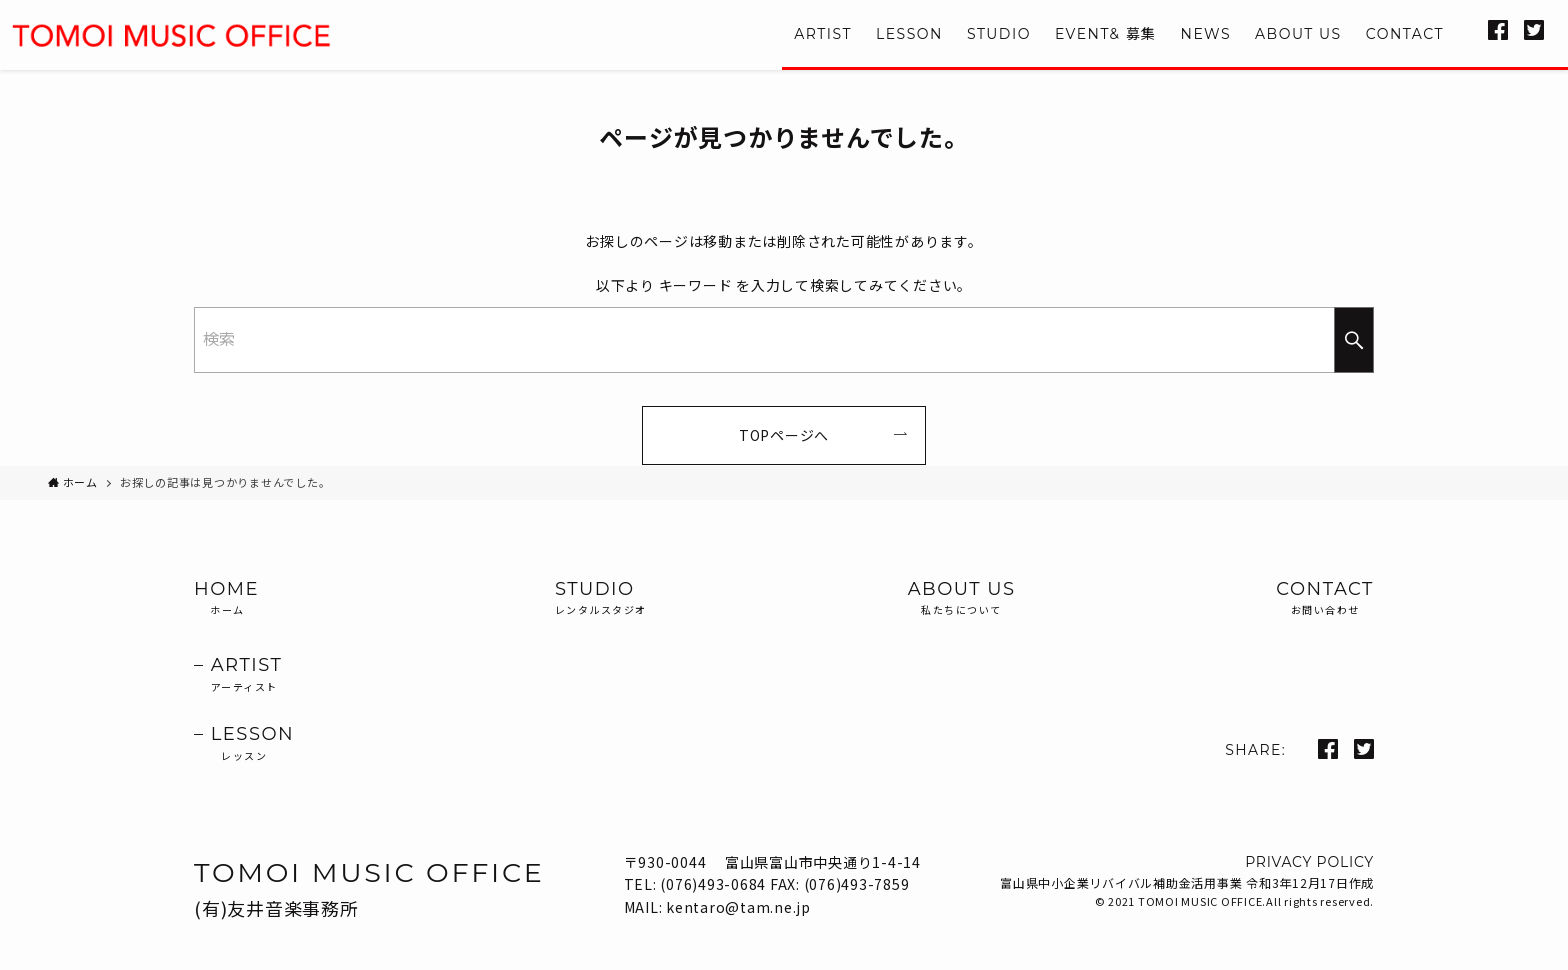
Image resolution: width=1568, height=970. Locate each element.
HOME (244, 599)
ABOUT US (962, 599)
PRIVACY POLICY (1309, 862)
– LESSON (244, 744)
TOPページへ (784, 435)
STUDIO (601, 599)
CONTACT (1325, 599)
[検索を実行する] (1354, 340)
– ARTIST (244, 675)
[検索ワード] (784, 340)
